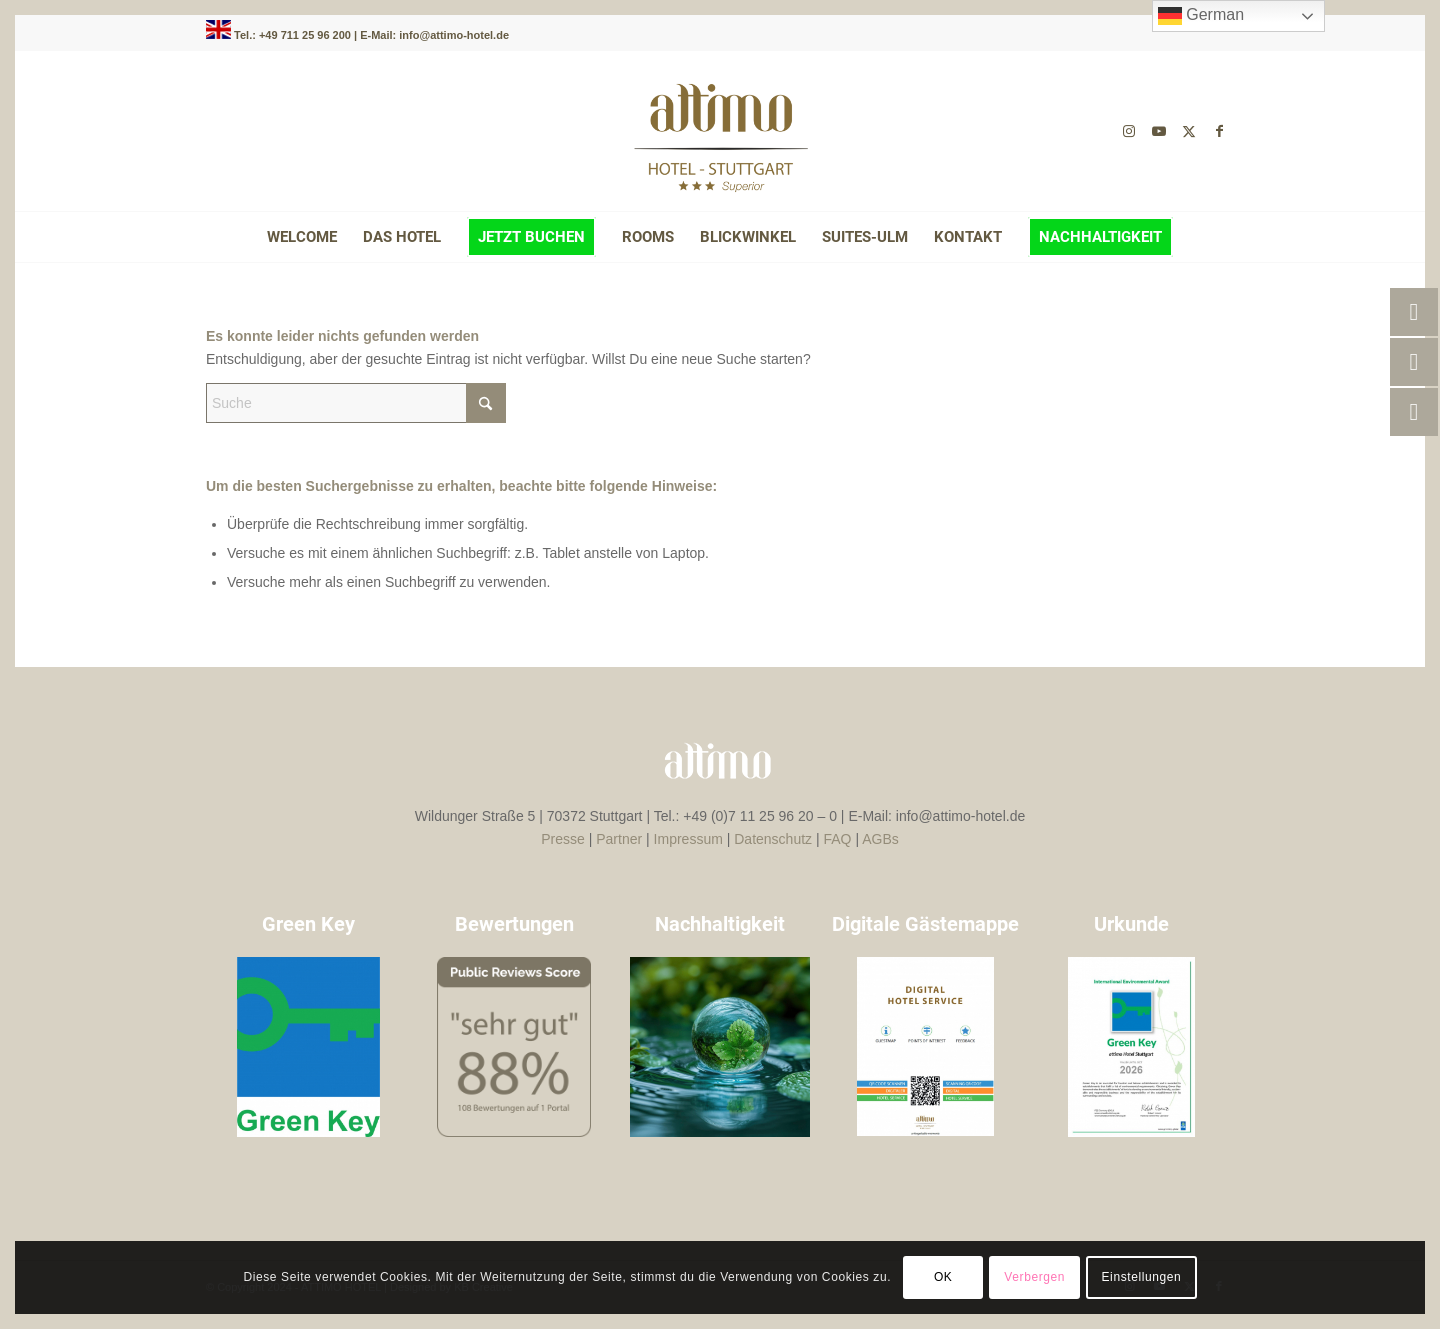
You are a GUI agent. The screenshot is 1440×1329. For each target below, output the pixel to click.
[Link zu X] (1189, 131)
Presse (563, 839)
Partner (619, 839)
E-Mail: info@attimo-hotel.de (434, 35)
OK (943, 1277)
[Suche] (356, 403)
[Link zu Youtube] (1159, 131)
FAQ (838, 839)
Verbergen (1034, 1277)
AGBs (880, 839)
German (1201, 16)
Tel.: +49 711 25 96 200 (294, 35)
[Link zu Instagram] (1129, 131)
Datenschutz (773, 839)
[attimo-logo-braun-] (720, 131)
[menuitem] (302, 237)
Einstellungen (1142, 1277)
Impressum (688, 839)
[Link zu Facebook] (1219, 131)
